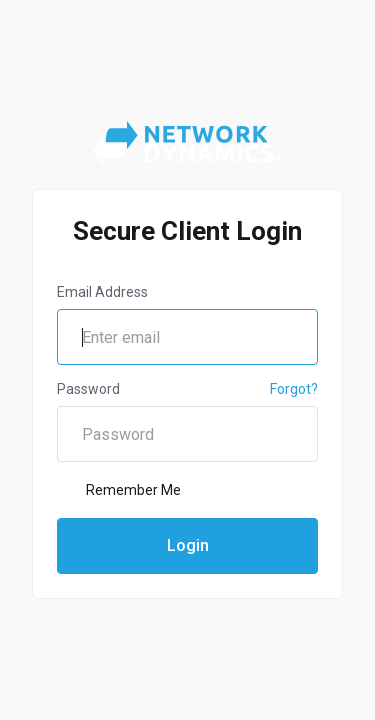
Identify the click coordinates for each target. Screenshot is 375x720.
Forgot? (294, 389)
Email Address (102, 292)
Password (88, 389)
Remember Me (119, 490)
